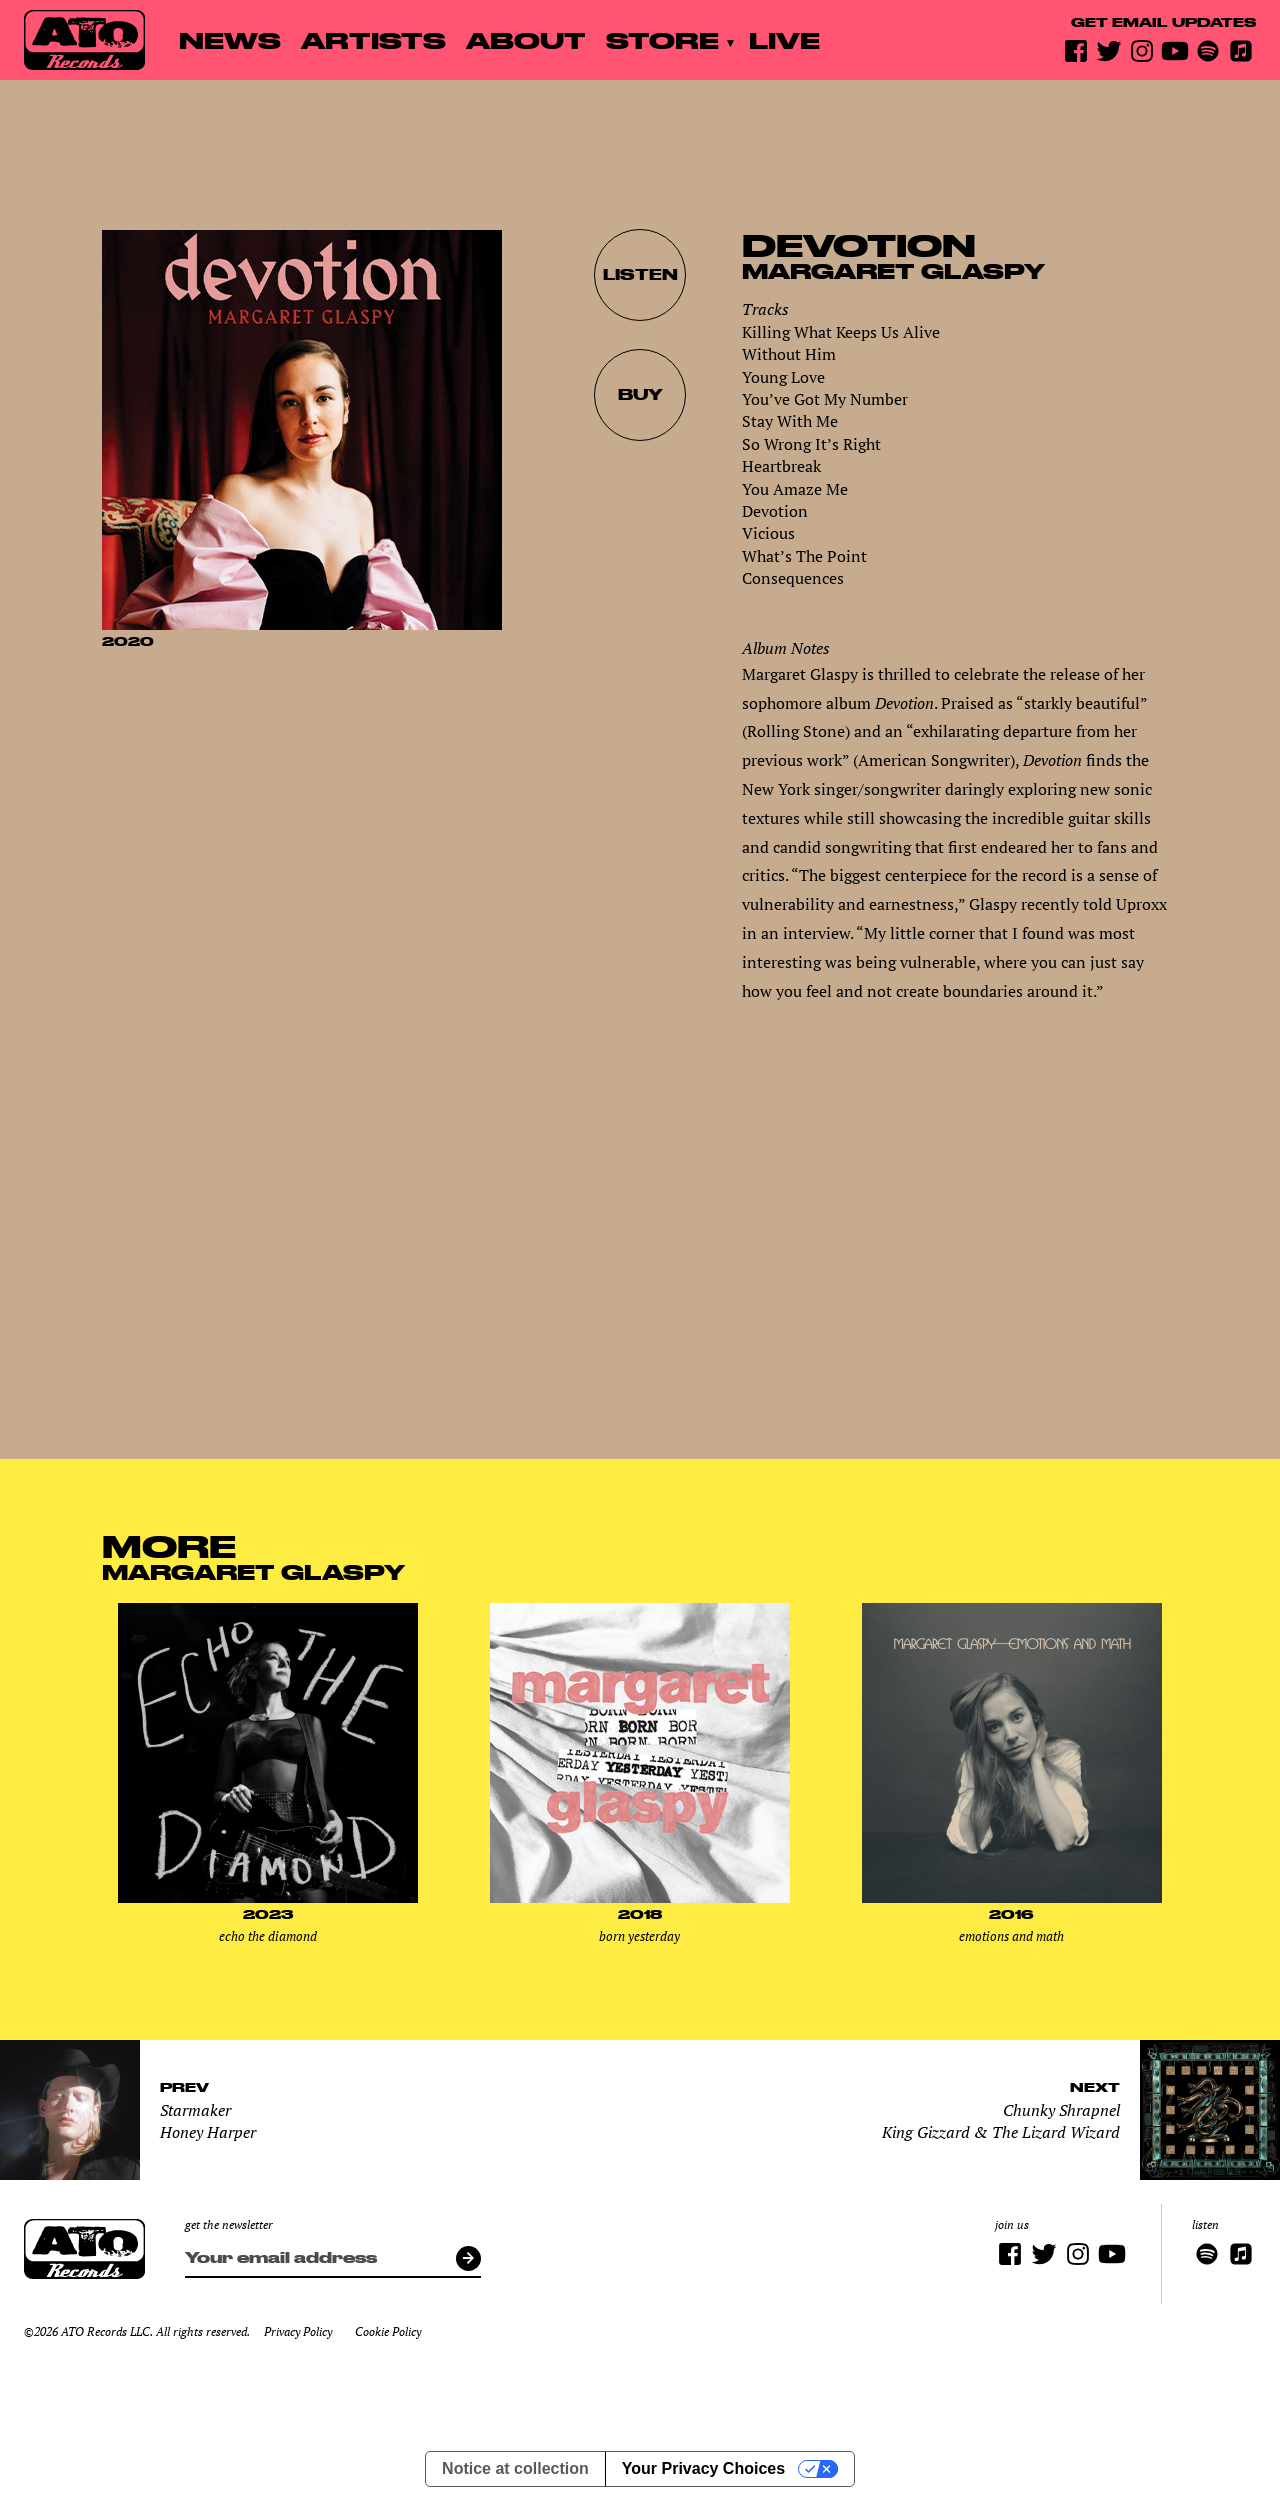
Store (662, 40)
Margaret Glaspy (893, 271)
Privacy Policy (298, 2331)
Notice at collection (515, 2468)
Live (784, 40)
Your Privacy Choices (703, 2468)
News (230, 40)
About (526, 40)
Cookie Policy (388, 2331)
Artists (373, 40)
